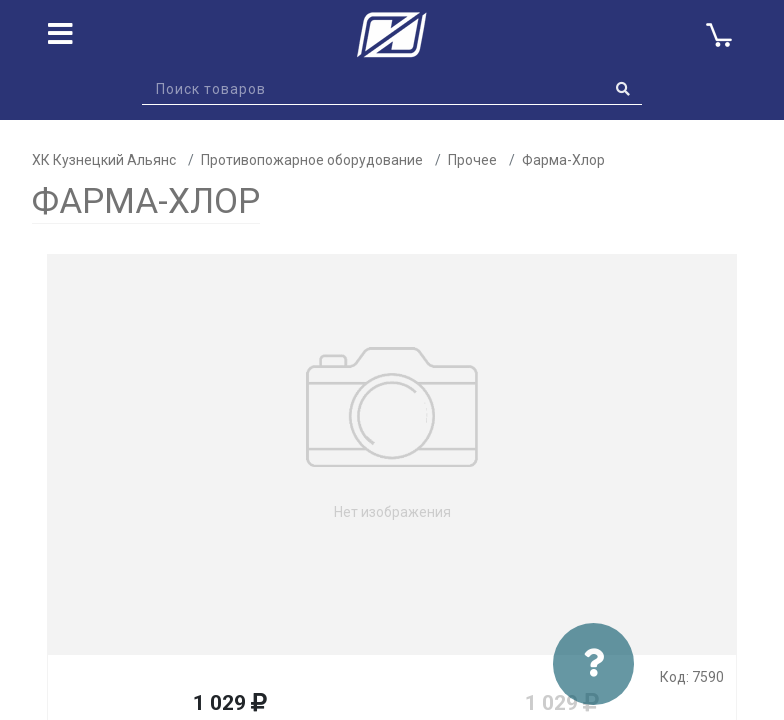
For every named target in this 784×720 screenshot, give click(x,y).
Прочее (472, 160)
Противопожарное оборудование (312, 160)
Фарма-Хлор (563, 160)
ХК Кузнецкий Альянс (104, 160)
